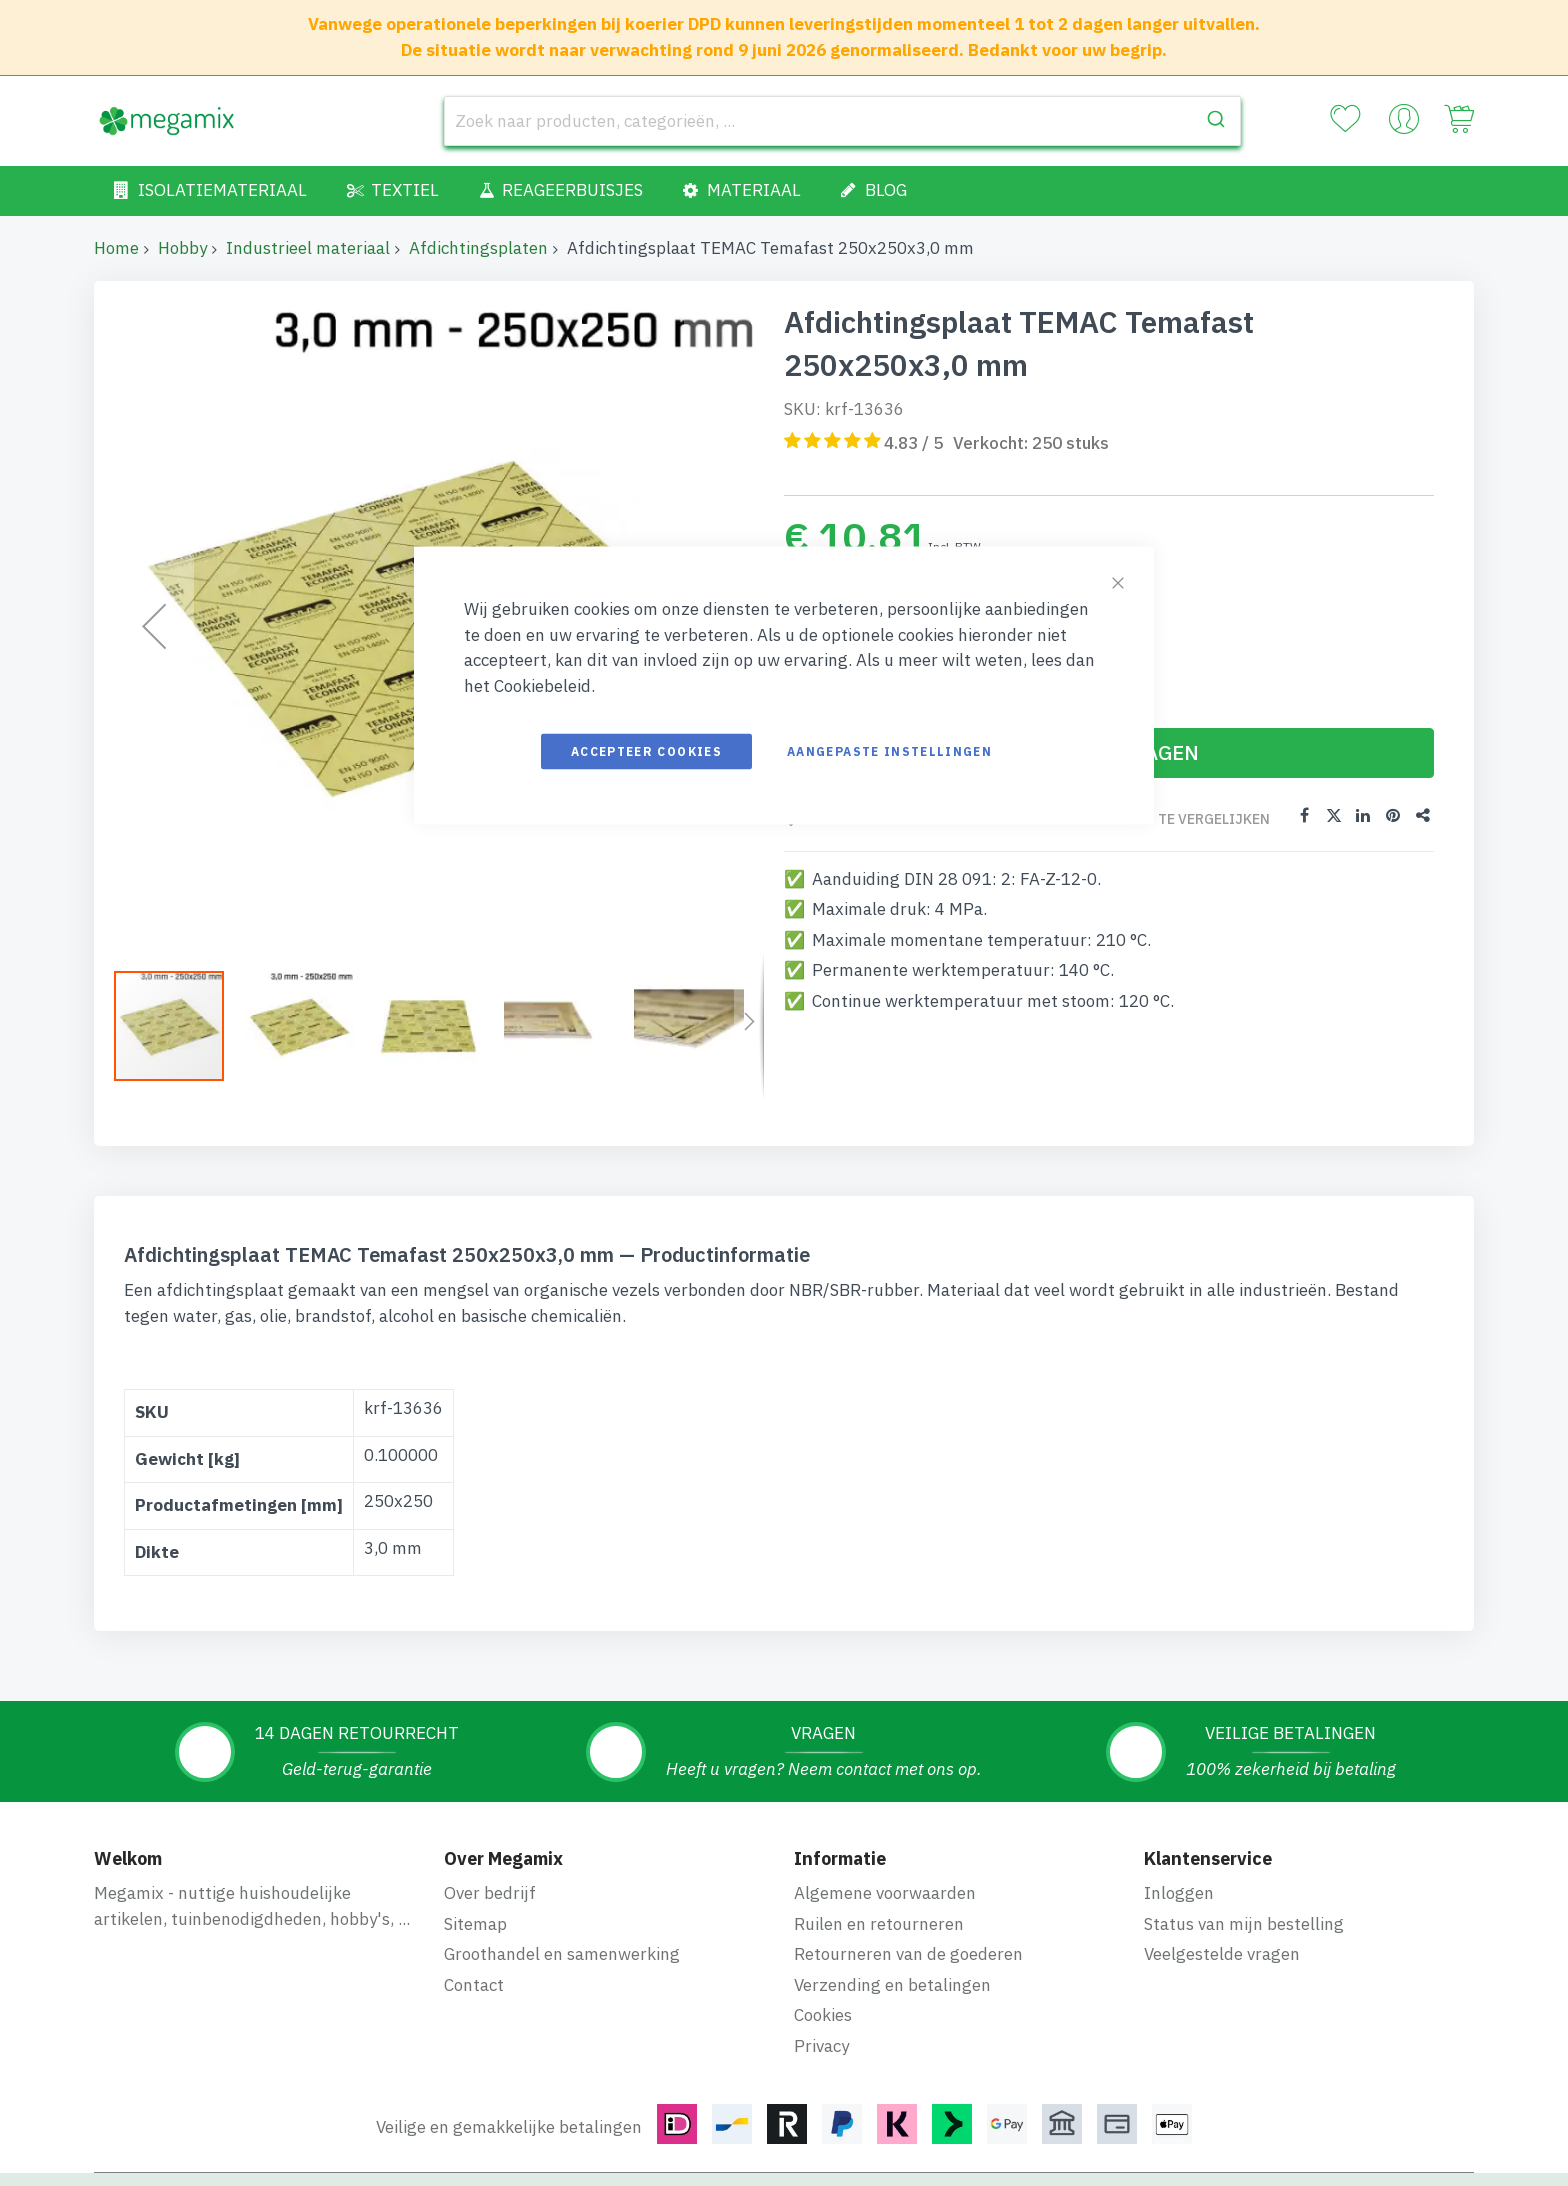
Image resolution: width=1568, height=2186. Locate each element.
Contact (474, 1985)
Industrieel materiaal (308, 248)
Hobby (182, 248)
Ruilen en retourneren (879, 1924)
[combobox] (842, 121)
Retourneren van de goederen (908, 1954)
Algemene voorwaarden (885, 1893)
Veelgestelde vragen (1222, 1954)
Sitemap (475, 1924)
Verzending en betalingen (892, 1985)
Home (116, 248)
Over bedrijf (490, 1893)
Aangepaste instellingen (889, 751)
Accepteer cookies (646, 751)
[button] (309, 1026)
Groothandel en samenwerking (562, 1954)
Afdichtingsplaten (478, 248)
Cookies (823, 2015)
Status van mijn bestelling (1244, 1924)
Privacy (821, 2046)
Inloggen (1179, 1893)
